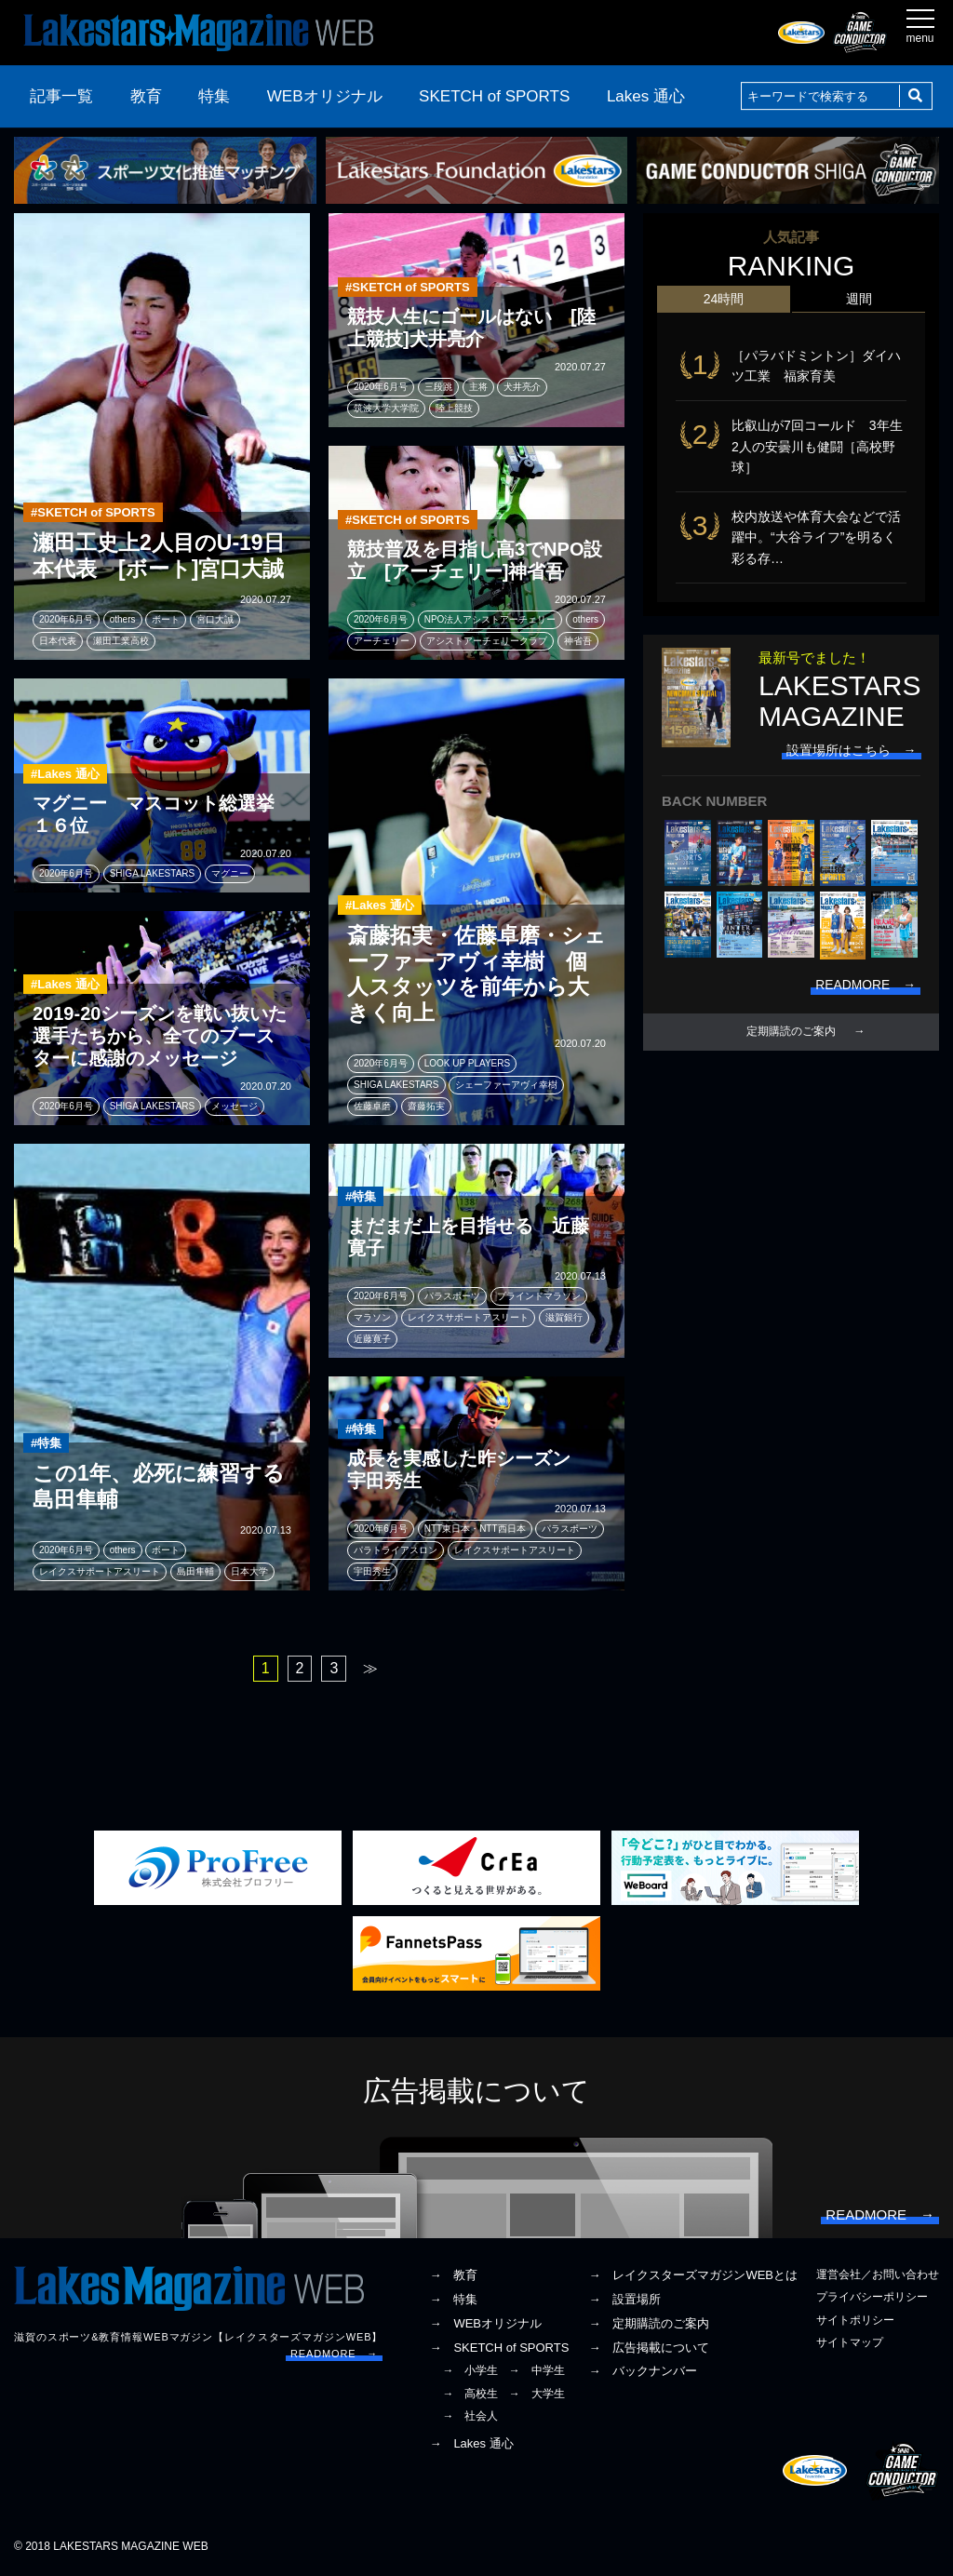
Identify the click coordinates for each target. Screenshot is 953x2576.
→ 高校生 (470, 2394)
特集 (214, 96)
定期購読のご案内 (791, 1033)
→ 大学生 (537, 2394)
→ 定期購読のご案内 (648, 2324)
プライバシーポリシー (872, 2297)
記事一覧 (61, 96)
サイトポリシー (855, 2321)
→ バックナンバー (642, 2372)
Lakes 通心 (646, 96)
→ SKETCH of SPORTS (499, 2348)
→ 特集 (453, 2300)
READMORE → (334, 2354)
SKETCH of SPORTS (494, 96)
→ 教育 (453, 2276)
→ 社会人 (470, 2416)
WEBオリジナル (325, 96)
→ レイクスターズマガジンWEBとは (693, 2276)
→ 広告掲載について (648, 2348)
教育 (146, 96)
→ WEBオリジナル (485, 2324)
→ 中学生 (537, 2371)
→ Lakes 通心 (471, 2444)
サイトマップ (849, 2343)
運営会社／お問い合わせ (877, 2275)
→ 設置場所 (624, 2300)
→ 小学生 (470, 2371)
